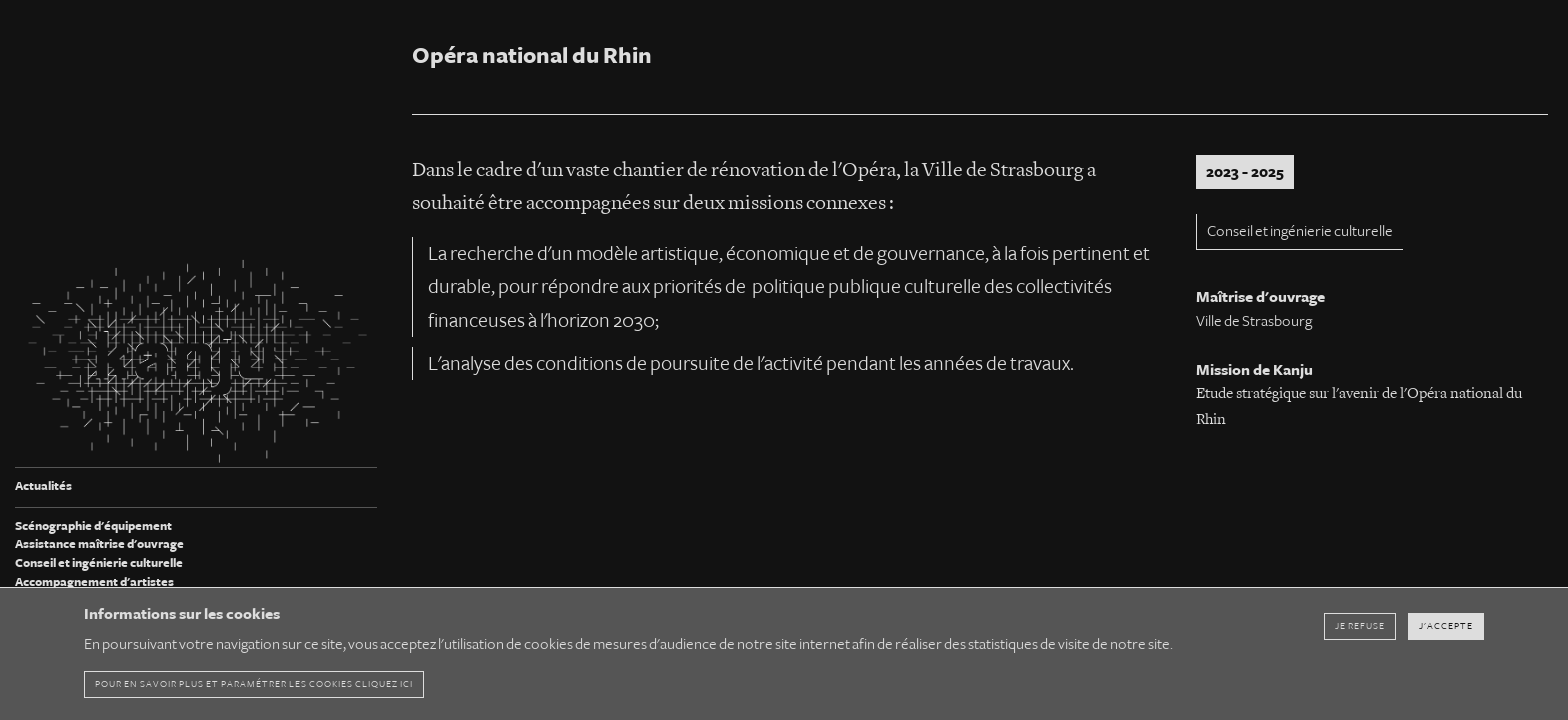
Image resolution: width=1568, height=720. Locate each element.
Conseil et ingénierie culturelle (99, 563)
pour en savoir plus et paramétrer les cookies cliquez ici (254, 684)
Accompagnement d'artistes (94, 582)
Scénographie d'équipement (93, 526)
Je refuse (1360, 626)
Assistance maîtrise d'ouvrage (99, 544)
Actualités (43, 486)
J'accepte (1446, 626)
